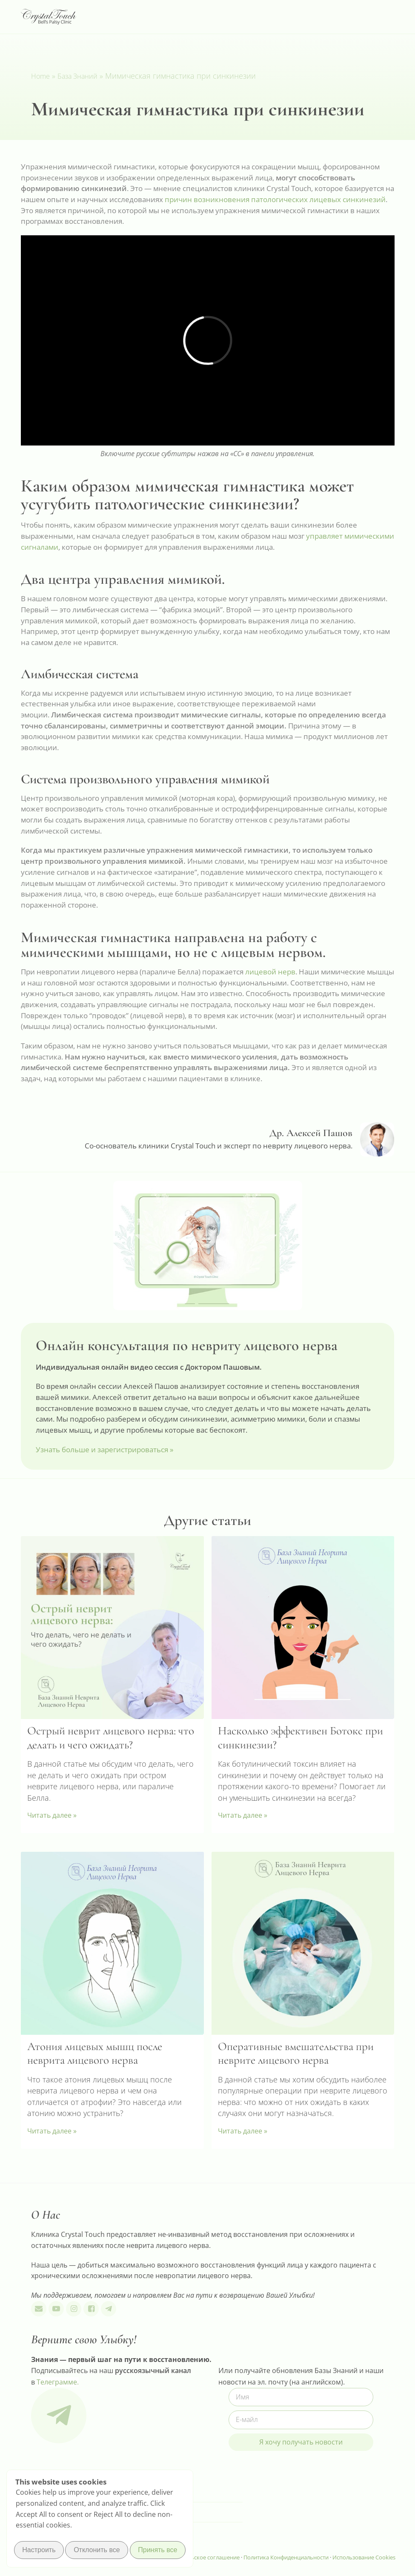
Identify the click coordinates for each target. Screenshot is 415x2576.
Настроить (38, 2550)
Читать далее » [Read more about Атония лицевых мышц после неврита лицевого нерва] (52, 2131)
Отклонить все (97, 2550)
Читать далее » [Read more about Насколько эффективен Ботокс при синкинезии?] (242, 1815)
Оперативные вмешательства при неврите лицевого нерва (296, 2053)
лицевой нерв (270, 972)
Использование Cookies (363, 2557)
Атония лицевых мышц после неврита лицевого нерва (94, 2053)
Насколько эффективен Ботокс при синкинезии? (300, 1738)
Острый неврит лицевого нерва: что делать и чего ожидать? (110, 1738)
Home (40, 76)
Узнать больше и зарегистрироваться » (104, 1449)
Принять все (157, 2550)
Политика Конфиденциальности (286, 2557)
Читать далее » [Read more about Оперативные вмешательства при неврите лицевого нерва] (242, 2131)
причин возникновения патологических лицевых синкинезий (275, 199)
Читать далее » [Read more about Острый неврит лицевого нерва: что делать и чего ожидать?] (52, 1815)
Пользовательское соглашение (198, 2557)
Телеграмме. (58, 2382)
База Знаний (77, 76)
